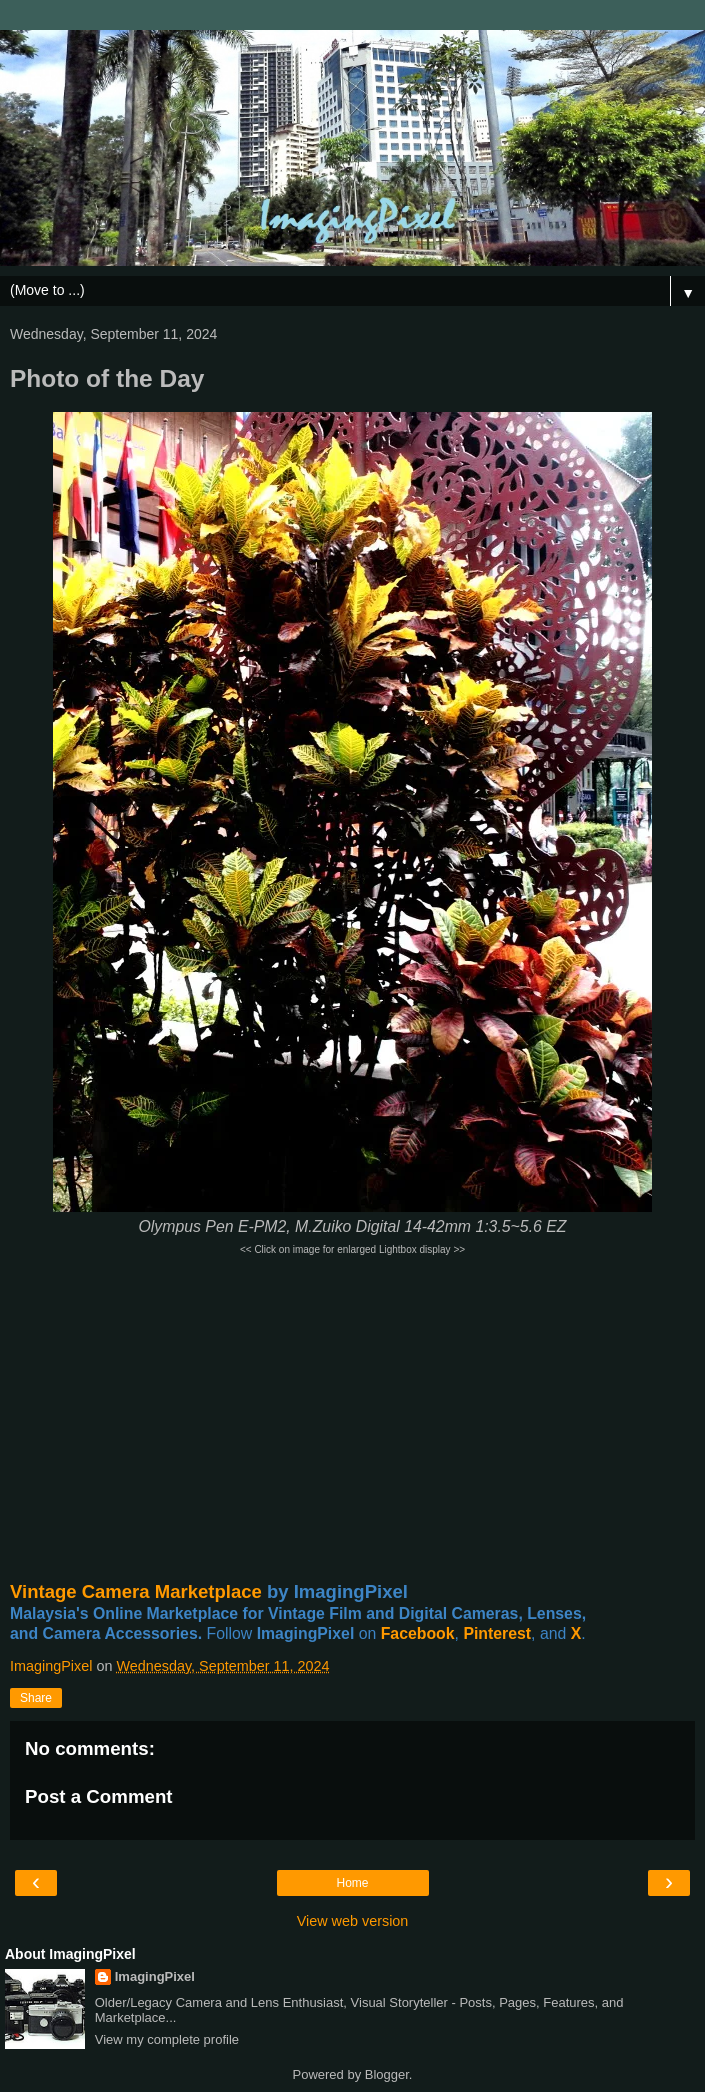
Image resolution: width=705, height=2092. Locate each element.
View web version (353, 1921)
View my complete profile (167, 2039)
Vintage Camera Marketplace (136, 1591)
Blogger (387, 2074)
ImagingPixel (155, 1976)
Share (36, 1698)
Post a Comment (99, 1796)
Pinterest (497, 1633)
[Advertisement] (352, 1419)
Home (352, 1883)
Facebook (418, 1633)
